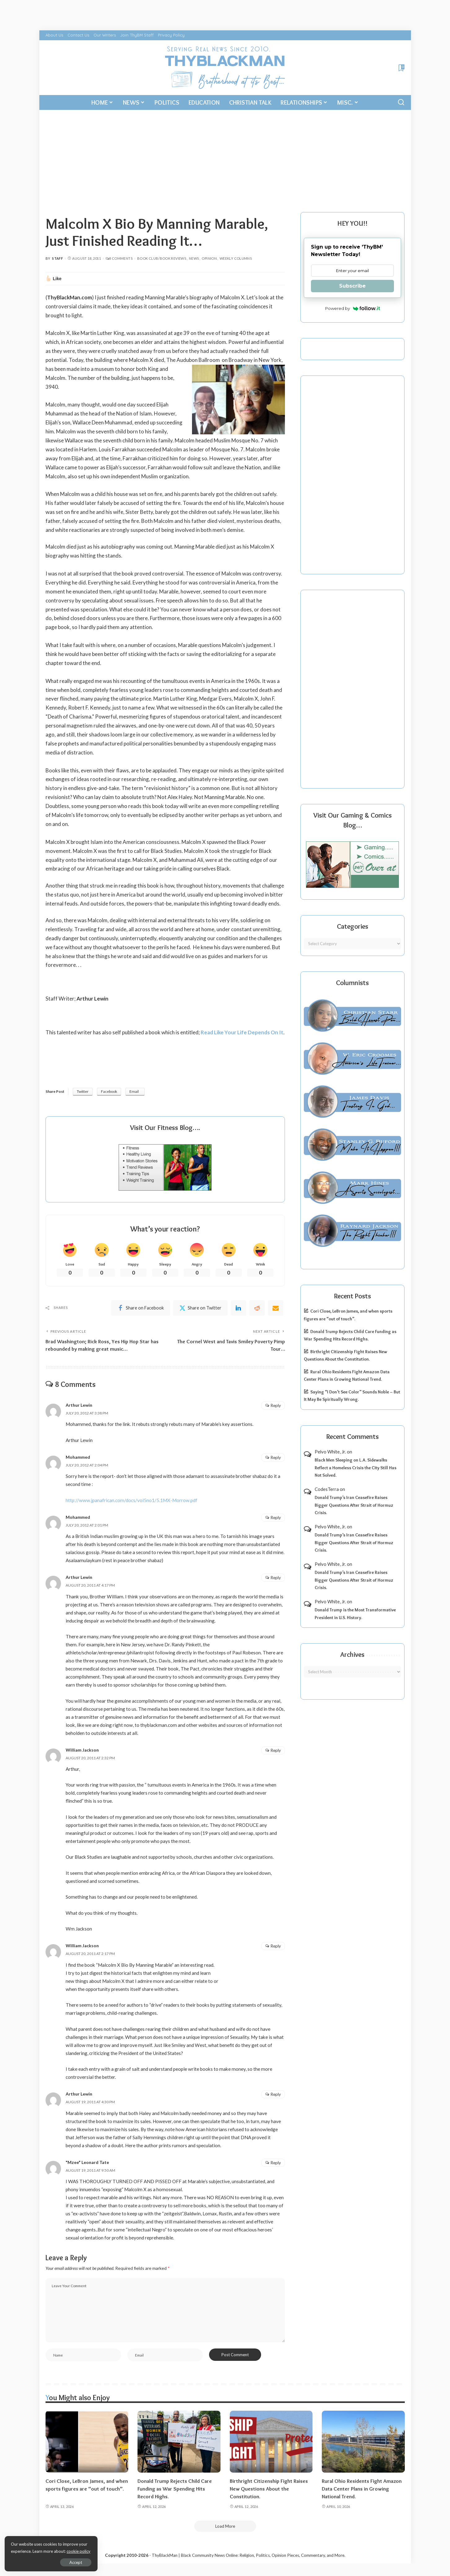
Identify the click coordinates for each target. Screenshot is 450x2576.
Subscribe (352, 286)
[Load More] (225, 2526)
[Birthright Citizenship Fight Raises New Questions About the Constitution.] (271, 2442)
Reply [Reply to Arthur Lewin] (276, 1405)
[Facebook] (140, 1308)
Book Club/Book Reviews (161, 258)
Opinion (209, 258)
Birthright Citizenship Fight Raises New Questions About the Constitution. (269, 2488)
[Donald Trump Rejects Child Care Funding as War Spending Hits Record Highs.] (179, 2442)
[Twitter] (200, 1308)
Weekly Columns (236, 258)
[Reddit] (257, 1308)
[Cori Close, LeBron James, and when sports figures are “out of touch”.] (87, 2442)
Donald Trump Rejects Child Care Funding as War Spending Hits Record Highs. (175, 2488)
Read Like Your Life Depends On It (242, 1032)
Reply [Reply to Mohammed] (276, 1457)
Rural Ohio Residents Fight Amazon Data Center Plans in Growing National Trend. (362, 2488)
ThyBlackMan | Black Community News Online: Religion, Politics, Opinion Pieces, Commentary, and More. (248, 2555)
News (194, 258)
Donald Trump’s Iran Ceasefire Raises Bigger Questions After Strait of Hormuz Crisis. (354, 1505)
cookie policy (78, 2551)
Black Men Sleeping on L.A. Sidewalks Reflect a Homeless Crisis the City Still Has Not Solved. (355, 1467)
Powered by (352, 308)
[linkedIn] (238, 1308)
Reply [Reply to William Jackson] (276, 1750)
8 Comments (119, 258)
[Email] (275, 1308)
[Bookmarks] (400, 68)
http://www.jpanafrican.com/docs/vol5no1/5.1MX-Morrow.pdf (131, 1500)
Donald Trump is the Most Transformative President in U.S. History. (355, 1613)
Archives (352, 1654)
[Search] (401, 102)
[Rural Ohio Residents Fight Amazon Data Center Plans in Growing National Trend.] (363, 2442)
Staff (57, 258)
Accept (75, 2562)
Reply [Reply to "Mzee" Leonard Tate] (276, 2162)
